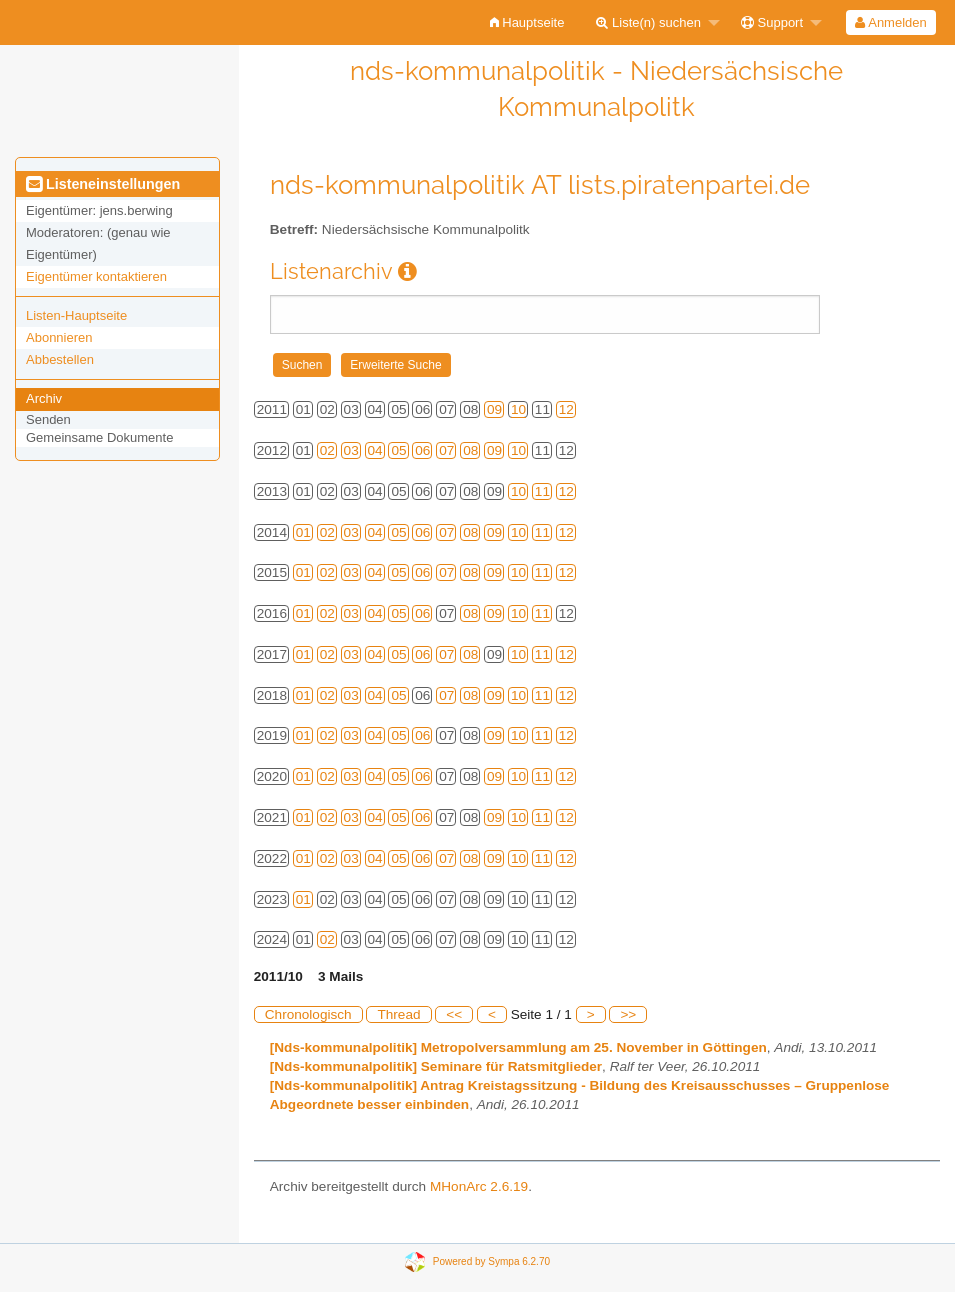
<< (454, 1014)
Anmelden (890, 22)
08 (470, 450)
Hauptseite (527, 22)
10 (518, 409)
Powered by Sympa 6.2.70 (491, 1261)
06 (422, 450)
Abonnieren (59, 337)
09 (494, 409)
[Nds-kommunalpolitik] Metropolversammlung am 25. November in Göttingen (518, 1047)
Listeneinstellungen (103, 184)
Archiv (44, 398)
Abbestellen (60, 359)
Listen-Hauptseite (76, 315)
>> (628, 1014)
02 (327, 450)
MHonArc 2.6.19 (479, 1186)
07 (446, 450)
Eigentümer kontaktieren (96, 276)
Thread (398, 1014)
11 (542, 491)
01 (303, 532)
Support (772, 22)
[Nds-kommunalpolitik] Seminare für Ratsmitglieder (436, 1066)
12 (566, 409)
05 (398, 450)
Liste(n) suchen (648, 22)
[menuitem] (527, 22)
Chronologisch (308, 1014)
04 (375, 450)
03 (351, 450)
